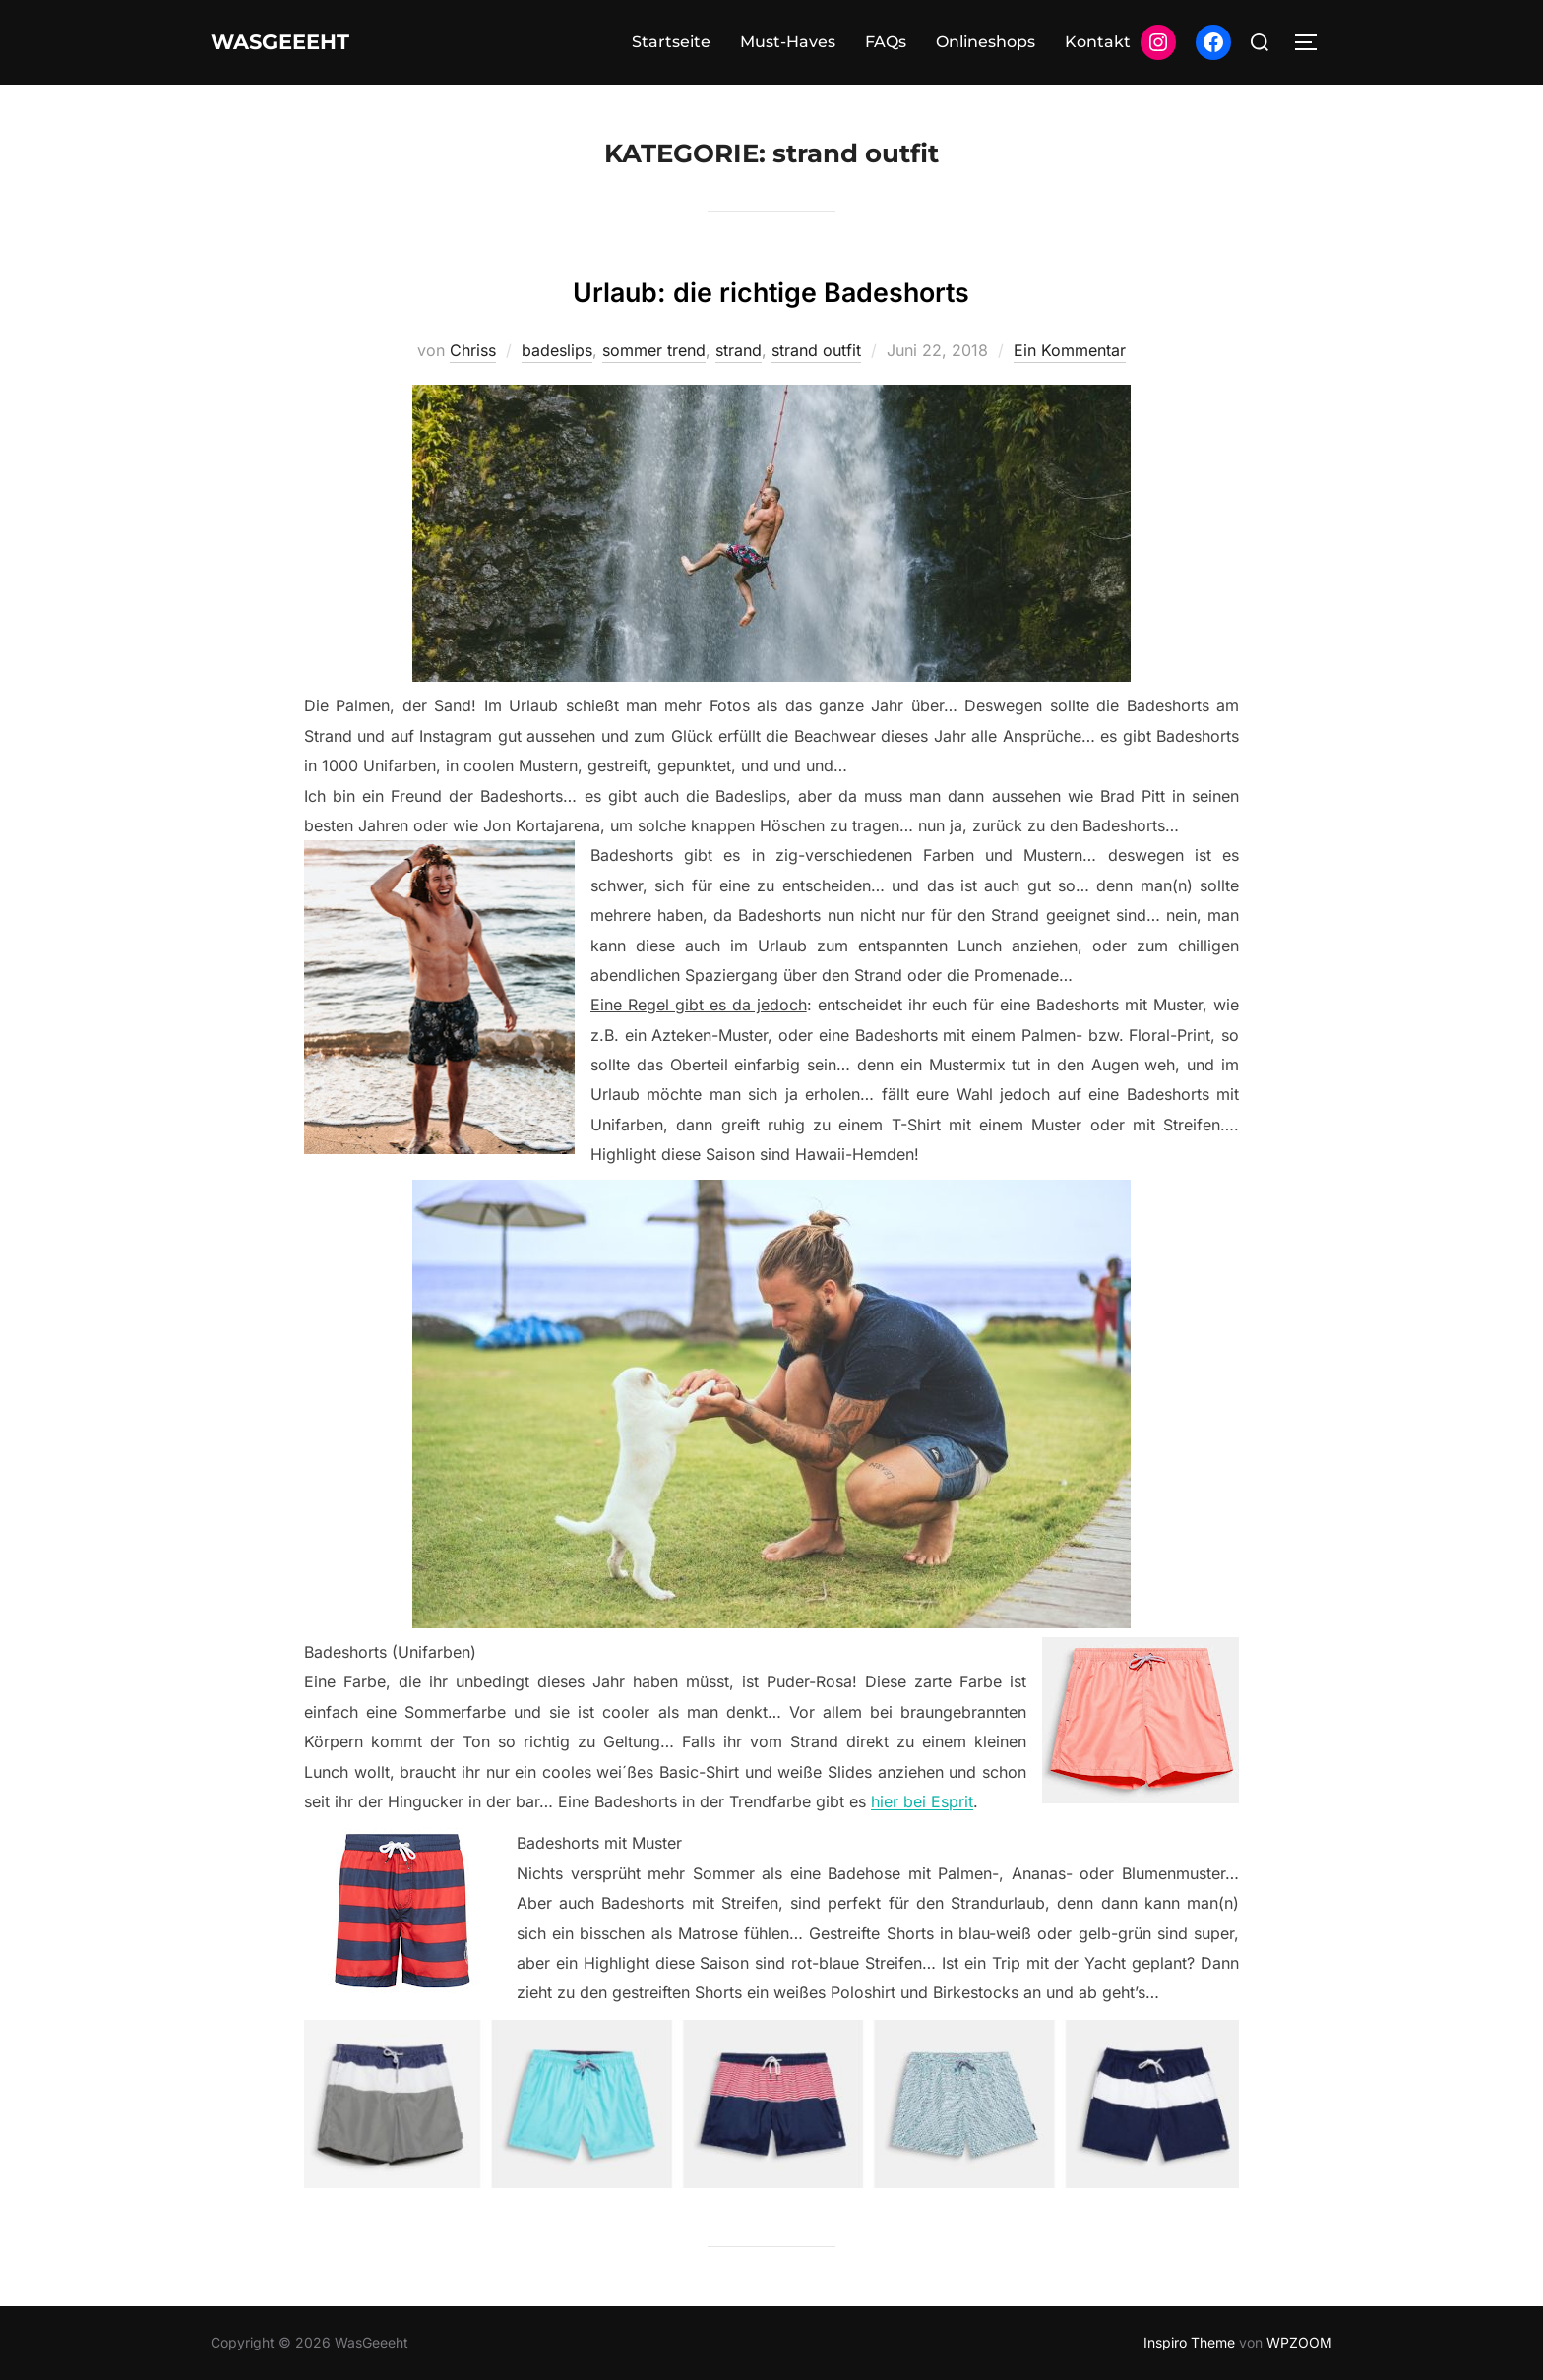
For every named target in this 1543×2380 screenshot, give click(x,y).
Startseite (671, 41)
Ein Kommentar (1070, 350)
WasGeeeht (301, 42)
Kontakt (1098, 41)
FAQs (885, 41)
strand (738, 350)
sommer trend (654, 350)
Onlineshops (985, 41)
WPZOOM (1299, 2342)
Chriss (473, 350)
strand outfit (816, 350)
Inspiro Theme (1189, 2342)
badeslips (557, 350)
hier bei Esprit (922, 1801)
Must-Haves (787, 41)
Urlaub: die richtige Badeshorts (771, 287)
